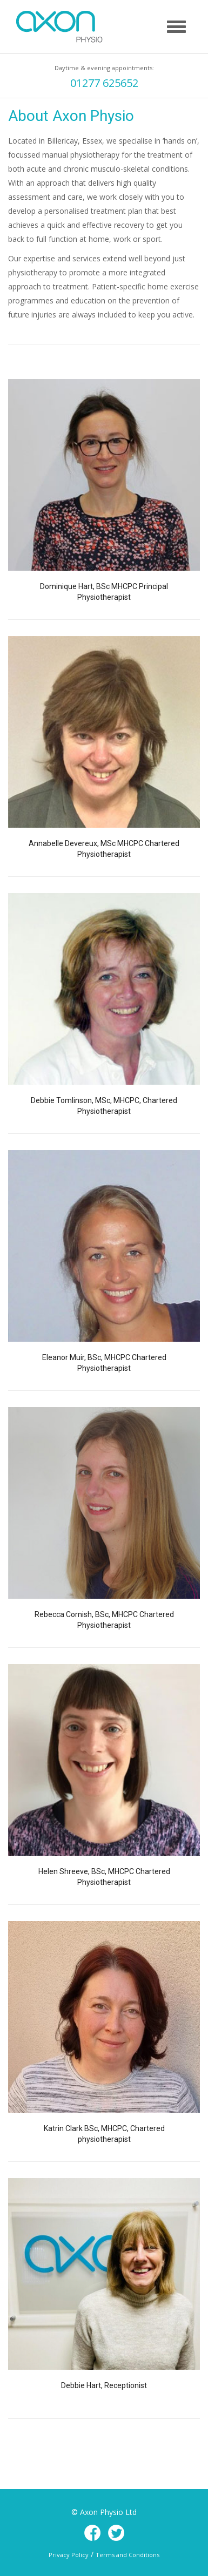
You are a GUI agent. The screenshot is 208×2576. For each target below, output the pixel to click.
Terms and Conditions (127, 2555)
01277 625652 (104, 83)
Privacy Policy (69, 2555)
